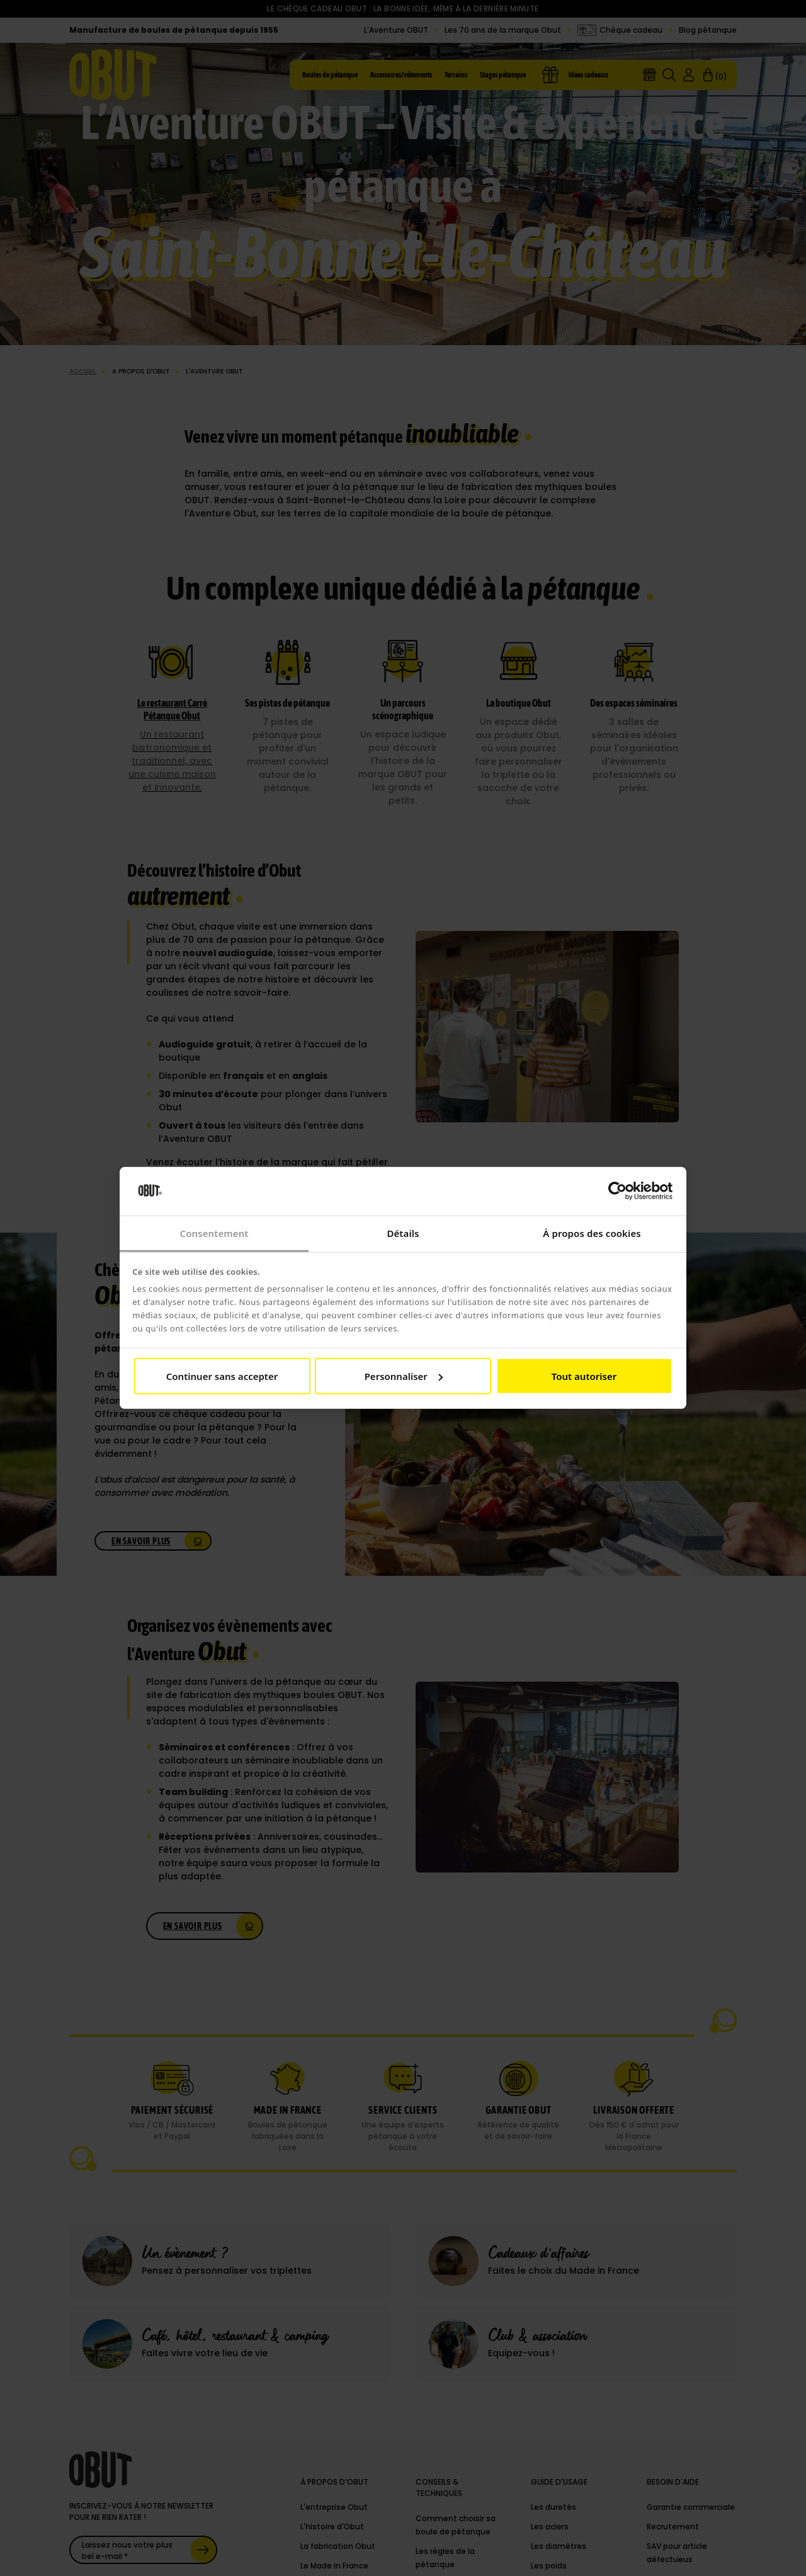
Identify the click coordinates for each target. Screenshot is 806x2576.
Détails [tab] (403, 1233)
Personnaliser (404, 1376)
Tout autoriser (584, 1376)
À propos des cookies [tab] (592, 1233)
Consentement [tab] (213, 1233)
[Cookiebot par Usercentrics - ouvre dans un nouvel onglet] (617, 1191)
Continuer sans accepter (222, 1376)
